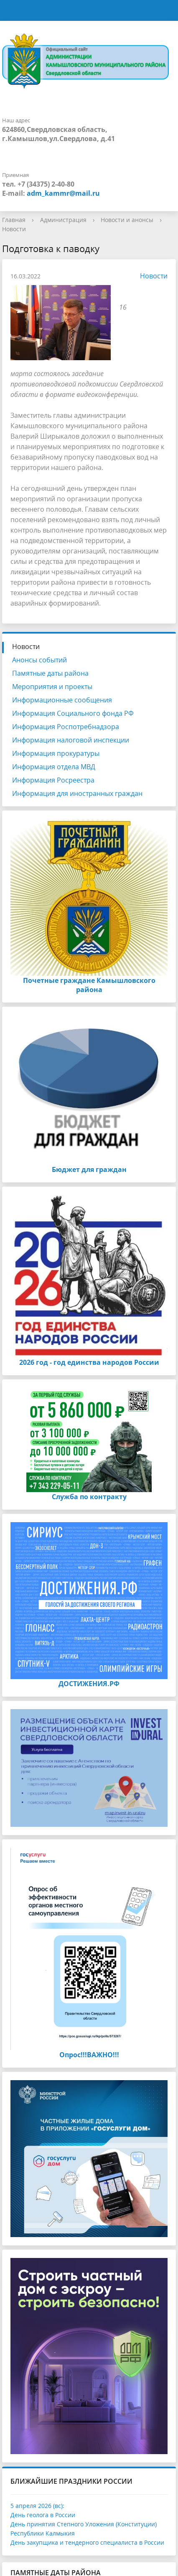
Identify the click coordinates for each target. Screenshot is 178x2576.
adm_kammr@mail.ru (63, 193)
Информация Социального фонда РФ (73, 713)
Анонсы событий (39, 659)
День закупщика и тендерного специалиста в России (87, 2542)
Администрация (63, 220)
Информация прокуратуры (55, 753)
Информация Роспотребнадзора (65, 726)
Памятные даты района (50, 673)
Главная (13, 220)
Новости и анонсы (127, 220)
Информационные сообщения (62, 700)
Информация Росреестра (53, 780)
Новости (14, 229)
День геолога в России (42, 2515)
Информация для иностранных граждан (77, 793)
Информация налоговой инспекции (70, 740)
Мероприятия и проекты (52, 686)
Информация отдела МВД (53, 766)
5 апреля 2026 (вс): (37, 2506)
